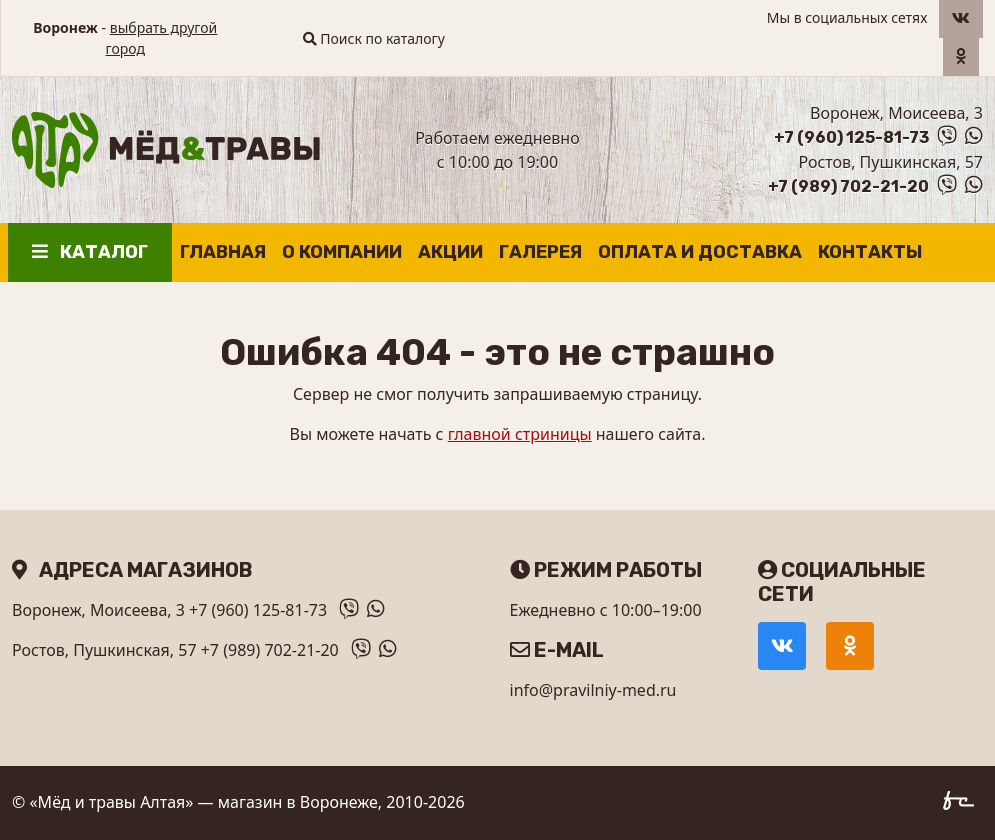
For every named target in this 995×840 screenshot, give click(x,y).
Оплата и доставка (700, 252)
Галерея (540, 252)
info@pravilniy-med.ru (593, 690)
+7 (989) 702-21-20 (848, 186)
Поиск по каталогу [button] (374, 38)
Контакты (870, 252)
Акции (450, 252)
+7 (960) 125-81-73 (851, 137)
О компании (342, 252)
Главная (223, 252)
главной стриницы (520, 434)
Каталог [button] (90, 252)
